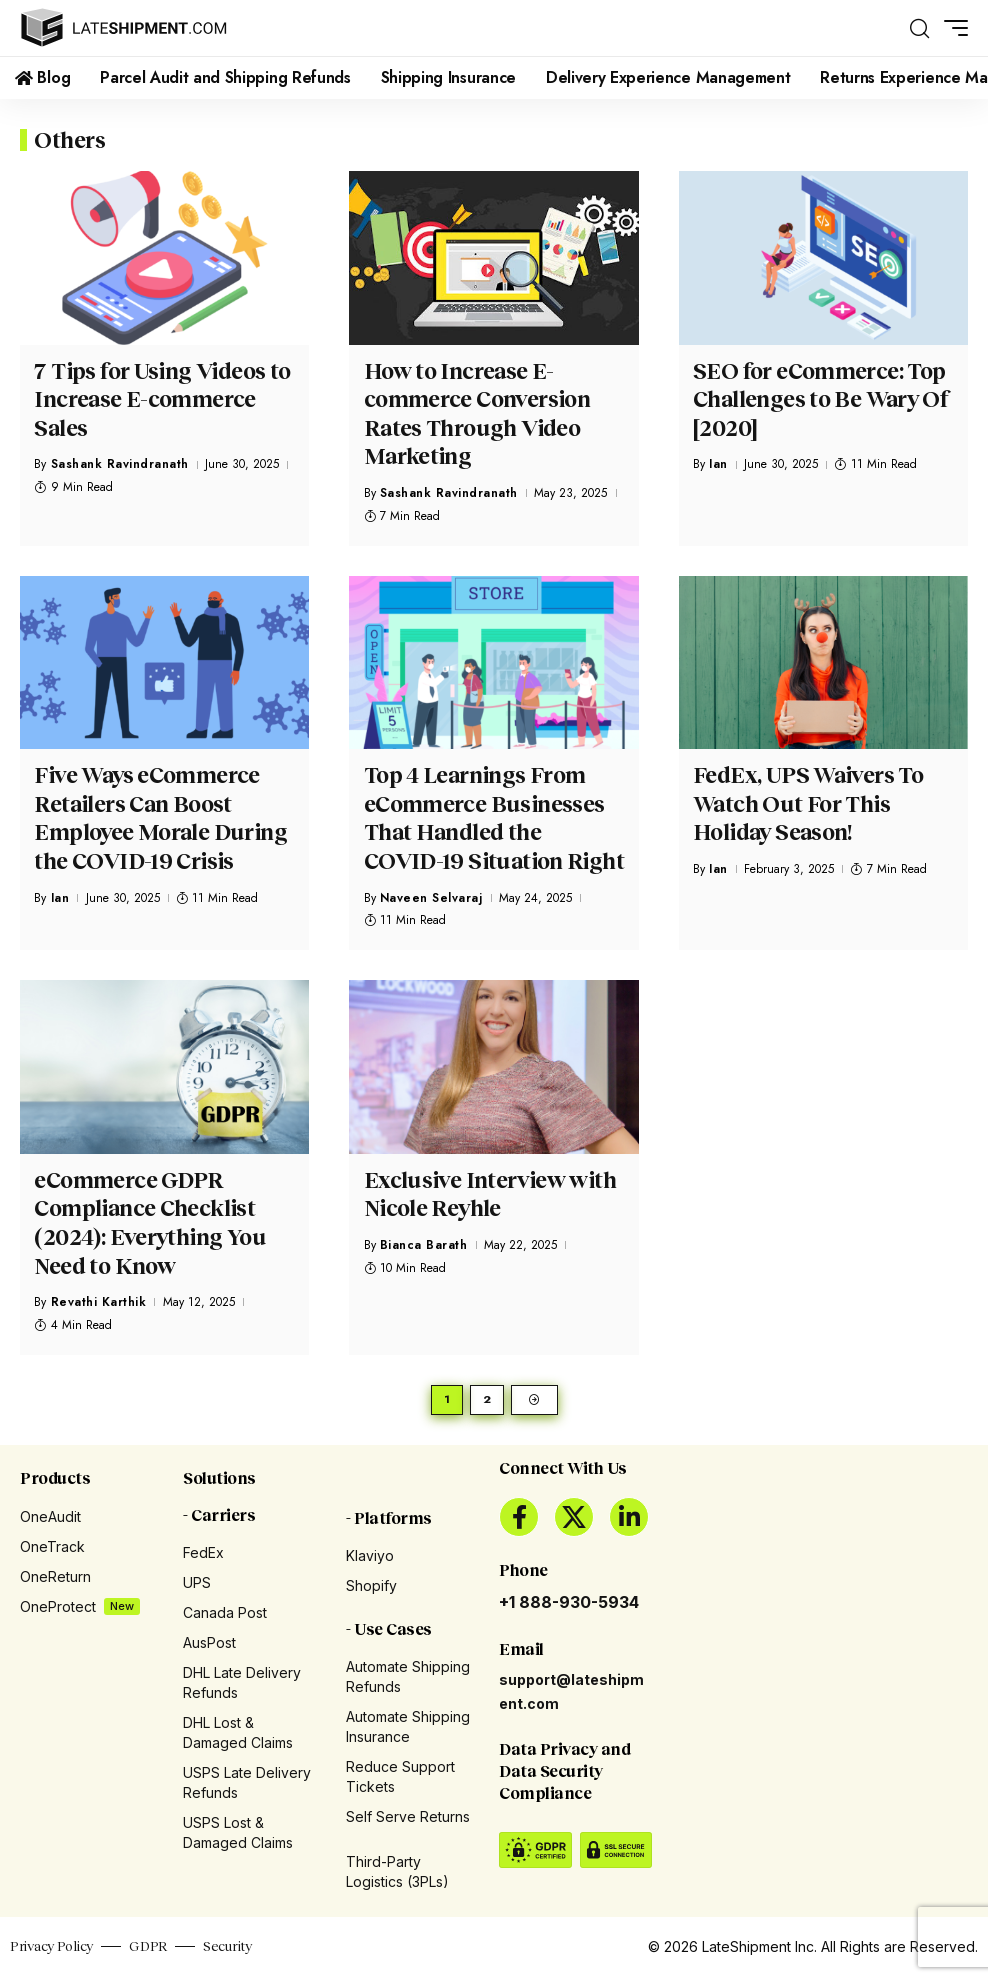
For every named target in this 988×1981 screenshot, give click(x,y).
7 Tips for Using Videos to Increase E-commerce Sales (162, 399)
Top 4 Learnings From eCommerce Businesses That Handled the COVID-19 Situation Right (494, 817)
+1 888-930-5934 (569, 1606)
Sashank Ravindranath (120, 464)
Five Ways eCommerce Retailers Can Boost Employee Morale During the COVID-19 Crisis (160, 817)
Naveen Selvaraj (431, 898)
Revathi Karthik (99, 1302)
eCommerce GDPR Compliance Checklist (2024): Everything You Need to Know (149, 1222)
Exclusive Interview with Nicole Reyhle (490, 1194)
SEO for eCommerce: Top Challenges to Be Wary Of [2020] (820, 399)
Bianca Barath (424, 1245)
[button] (919, 28)
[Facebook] (519, 1521)
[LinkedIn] (629, 1521)
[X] (574, 1521)
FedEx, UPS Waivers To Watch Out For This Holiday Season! (808, 803)
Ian (718, 464)
